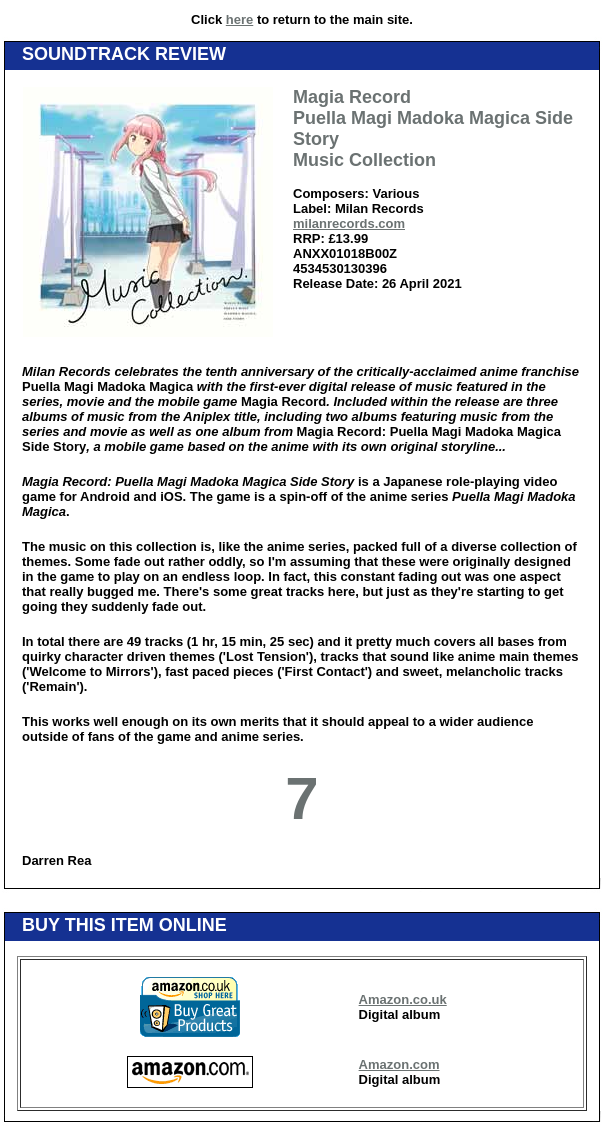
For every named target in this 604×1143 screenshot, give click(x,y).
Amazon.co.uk (403, 999)
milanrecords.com (349, 223)
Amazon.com (399, 1064)
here (239, 19)
